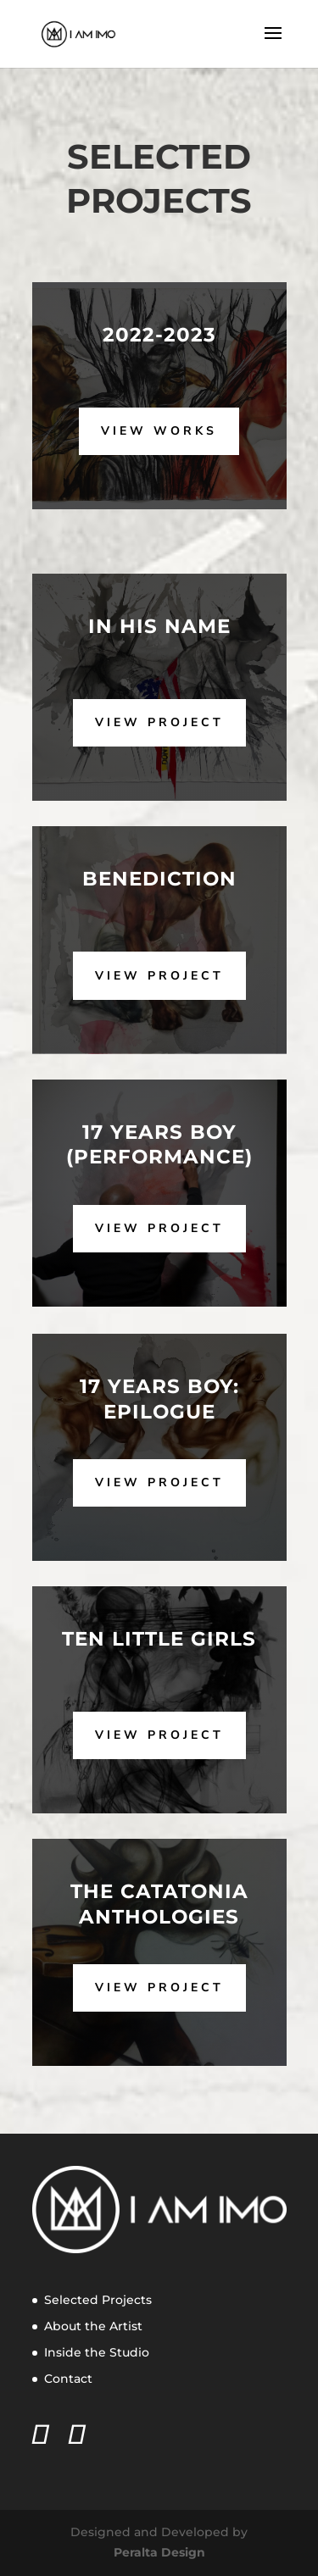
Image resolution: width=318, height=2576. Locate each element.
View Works (159, 431)
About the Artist (93, 2326)
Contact (68, 2378)
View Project (159, 722)
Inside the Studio (96, 2352)
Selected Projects (98, 2299)
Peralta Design (159, 2552)
